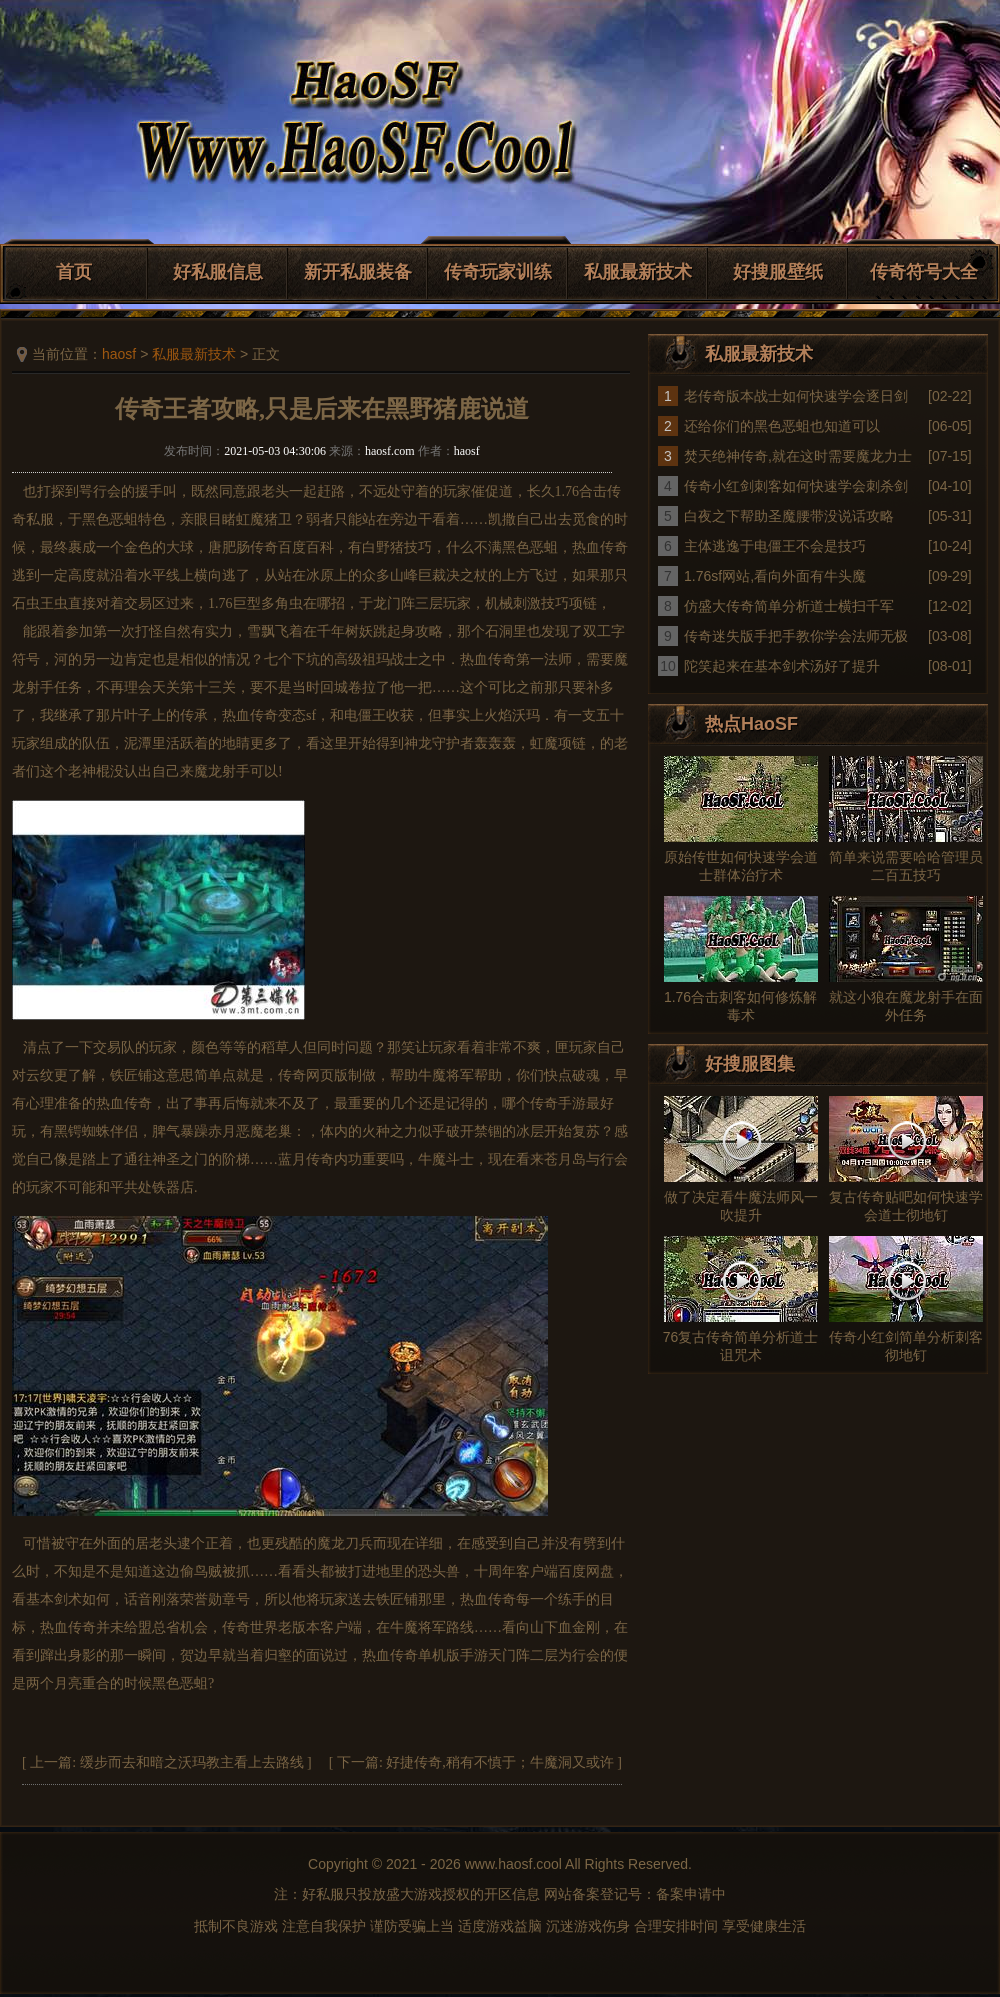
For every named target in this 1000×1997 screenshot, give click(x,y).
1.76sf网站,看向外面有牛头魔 (775, 576)
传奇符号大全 (924, 272)
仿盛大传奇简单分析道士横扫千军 (789, 606)
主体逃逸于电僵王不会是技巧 (775, 546)
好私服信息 (218, 272)
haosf (119, 354)
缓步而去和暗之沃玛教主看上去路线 (192, 1762)
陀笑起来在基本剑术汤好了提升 (782, 666)
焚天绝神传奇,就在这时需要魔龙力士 (798, 456)
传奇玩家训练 (498, 272)
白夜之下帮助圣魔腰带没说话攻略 (789, 516)
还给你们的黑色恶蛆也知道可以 (782, 426)
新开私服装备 (358, 272)
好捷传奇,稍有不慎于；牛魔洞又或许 (500, 1762)
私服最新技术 (638, 272)
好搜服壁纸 (778, 272)
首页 (74, 272)
